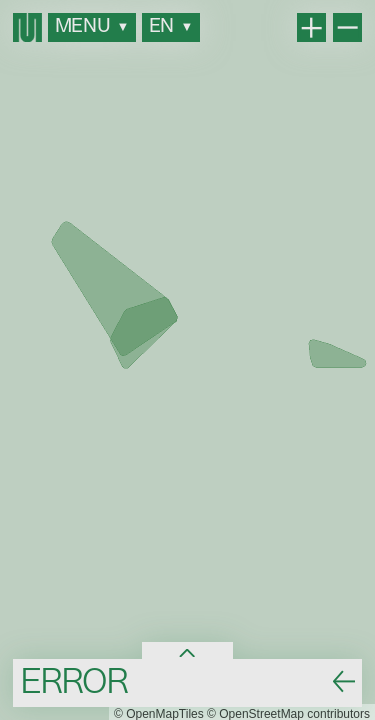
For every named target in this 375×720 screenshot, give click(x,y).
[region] (187, 360)
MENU (92, 26)
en (171, 26)
